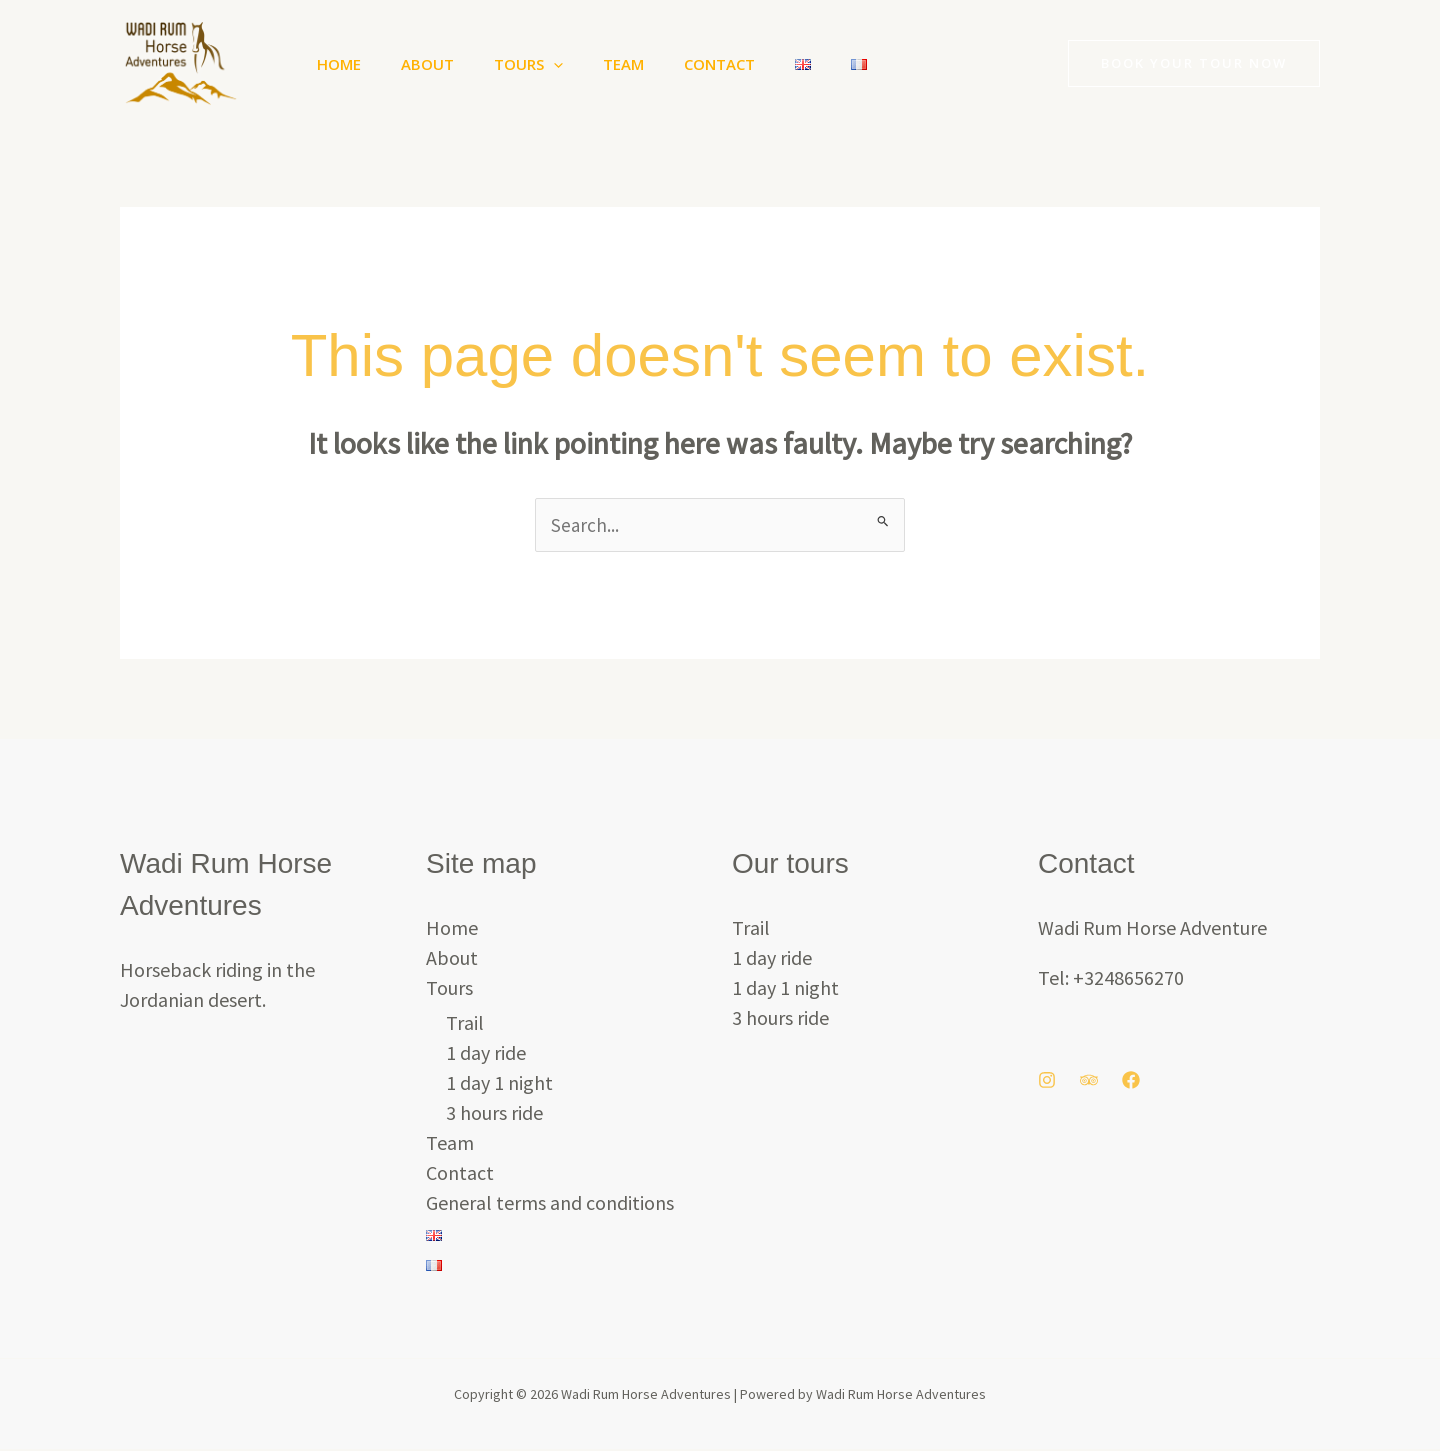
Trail (465, 1024)
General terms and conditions (550, 1204)
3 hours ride (494, 1114)
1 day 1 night (499, 1084)
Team (588, 64)
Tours (503, 64)
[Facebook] (1131, 1082)
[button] (528, 64)
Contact (674, 64)
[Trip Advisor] (1089, 1082)
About (412, 64)
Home (334, 64)
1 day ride (486, 1054)
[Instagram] (1047, 1082)
